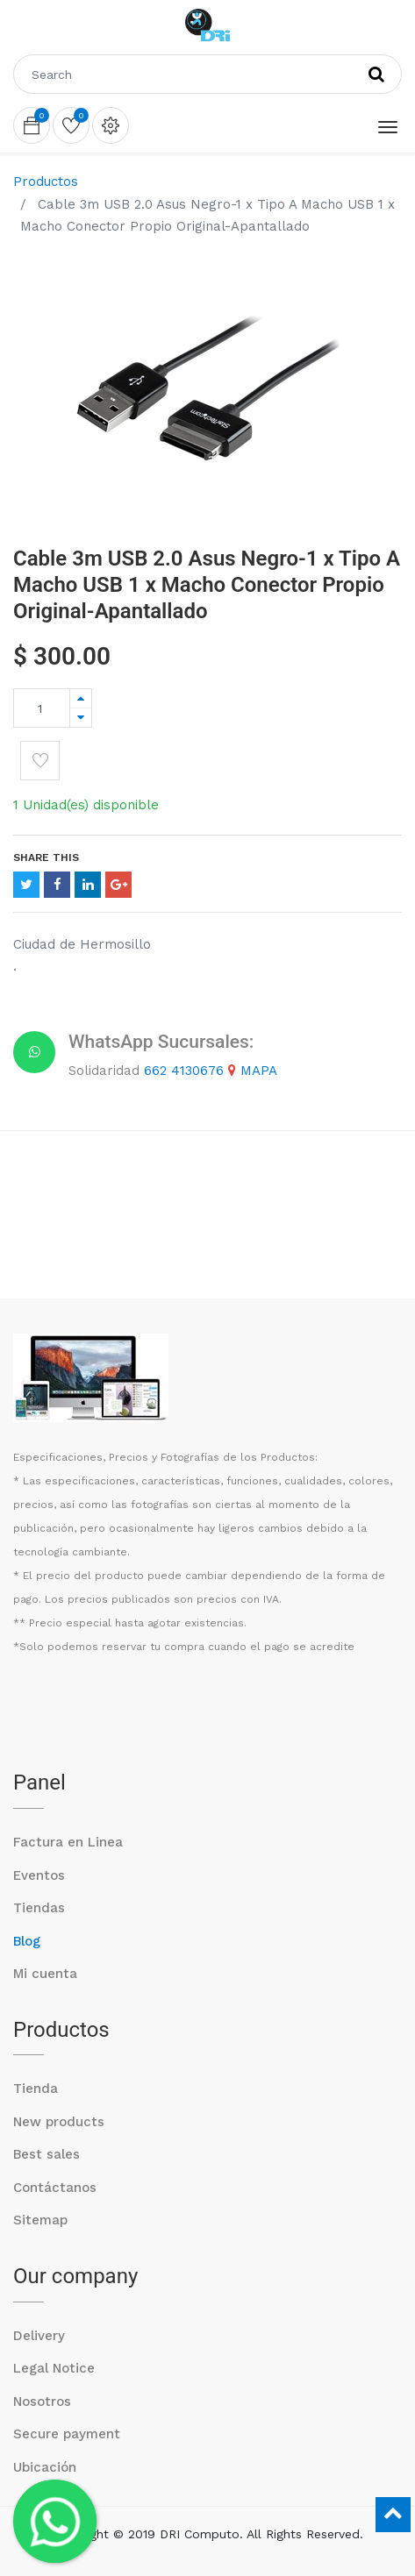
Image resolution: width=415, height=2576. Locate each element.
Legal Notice (54, 2368)
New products (58, 2122)
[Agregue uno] (80, 698)
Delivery (39, 2336)
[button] (40, 760)
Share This (46, 857)
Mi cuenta (45, 1974)
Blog (26, 1941)
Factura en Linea (68, 1842)
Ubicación (44, 2467)
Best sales (46, 2154)
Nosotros (42, 2401)
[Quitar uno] (80, 717)
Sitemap (40, 2220)
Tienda (35, 2088)
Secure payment (66, 2434)
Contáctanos (55, 2187)
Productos (45, 181)
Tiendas (39, 1908)
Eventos (39, 1875)
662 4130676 (184, 1070)
